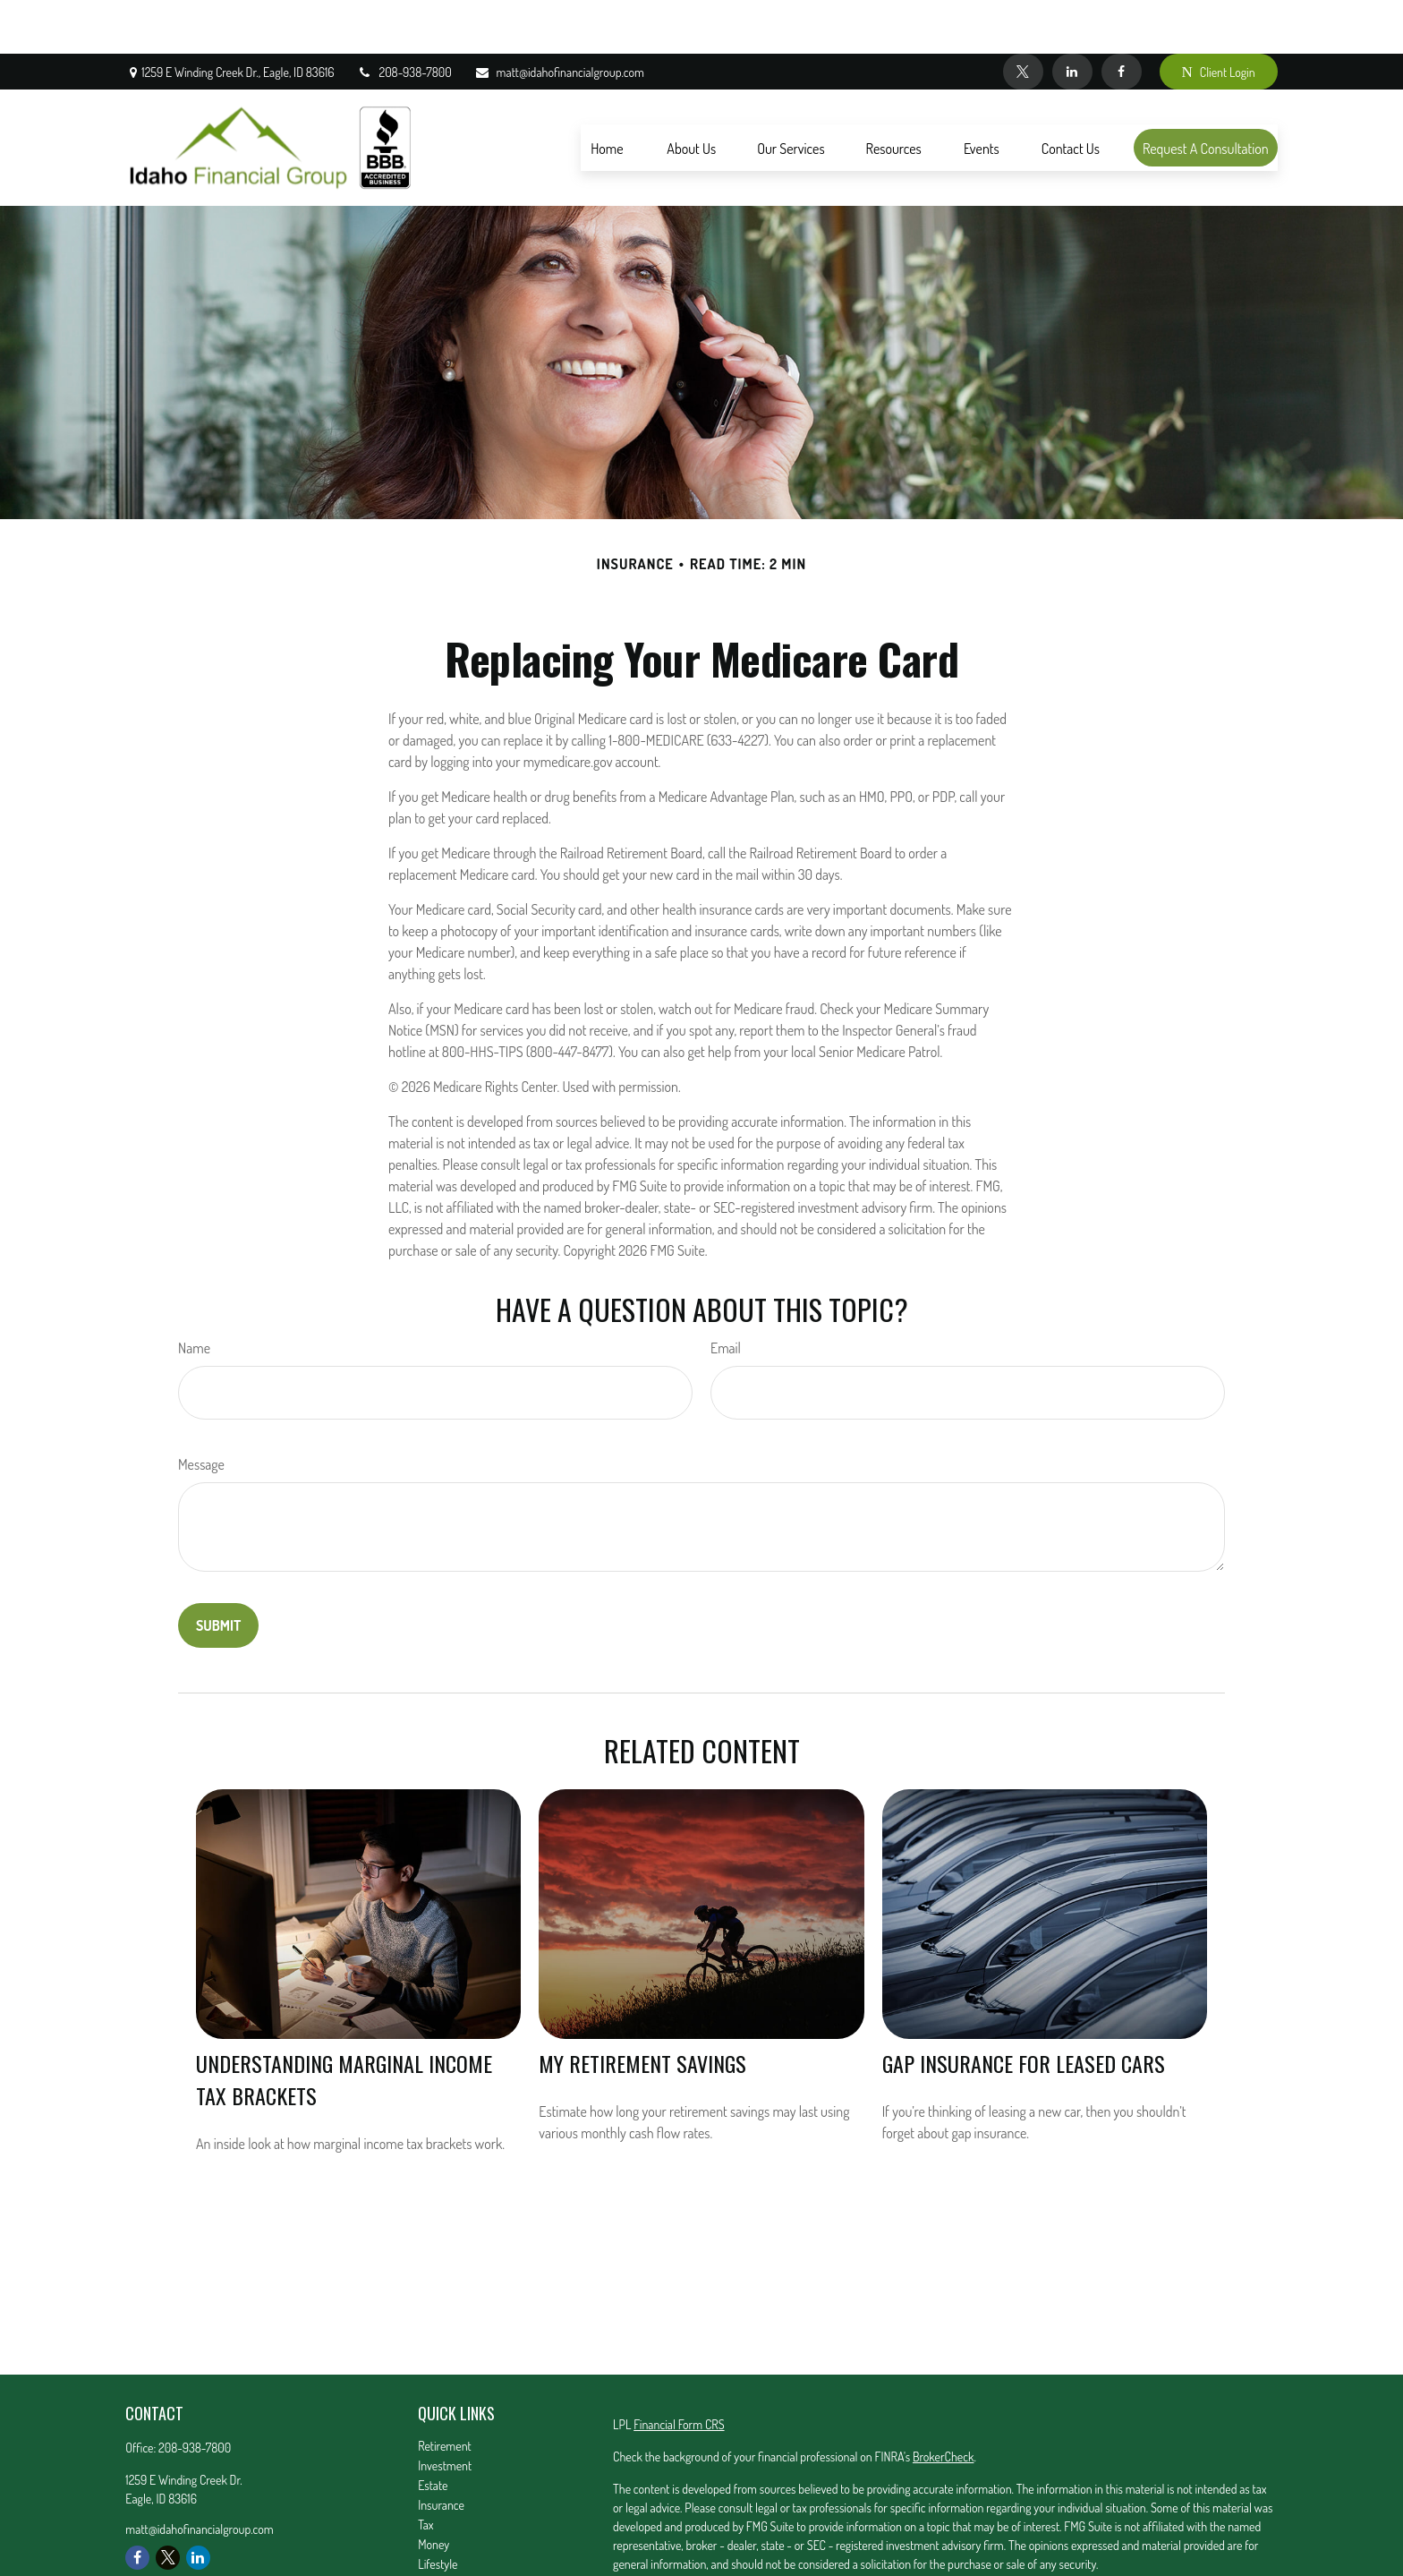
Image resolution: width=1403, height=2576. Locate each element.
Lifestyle (437, 2510)
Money (433, 2490)
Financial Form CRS (678, 2370)
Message (201, 1411)
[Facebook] (1121, 18)
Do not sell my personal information (971, 2561)
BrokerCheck (943, 2402)
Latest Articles (451, 2530)
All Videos (441, 2549)
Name (194, 1294)
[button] (607, 94)
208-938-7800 (404, 18)
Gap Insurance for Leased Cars (1023, 2009)
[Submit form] (218, 1571)
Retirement (445, 2392)
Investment (445, 2411)
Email (725, 1294)
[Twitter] (1023, 18)
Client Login (1218, 18)
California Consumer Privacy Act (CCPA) (1092, 2542)
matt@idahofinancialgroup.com (559, 18)
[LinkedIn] (1072, 18)
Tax (425, 2470)
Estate (432, 2431)
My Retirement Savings (642, 2009)
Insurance (441, 2451)
